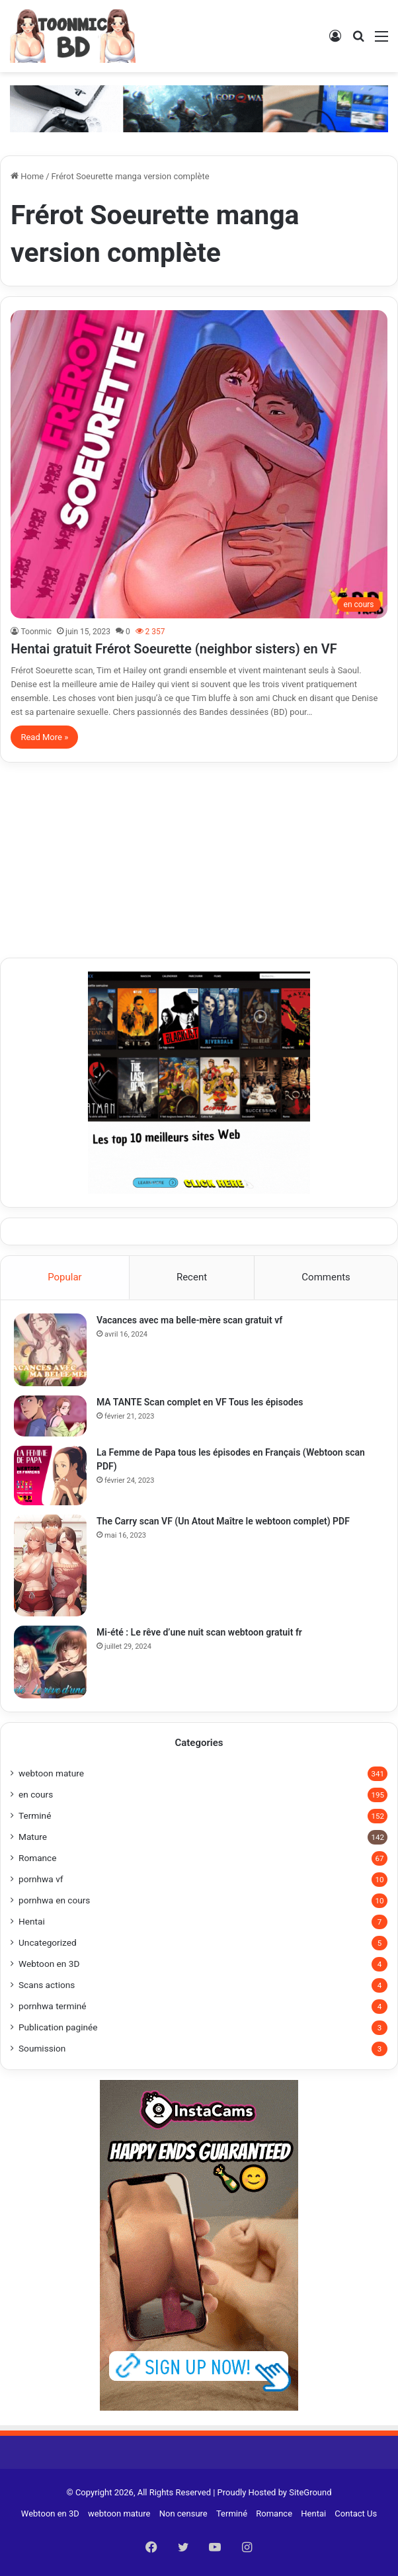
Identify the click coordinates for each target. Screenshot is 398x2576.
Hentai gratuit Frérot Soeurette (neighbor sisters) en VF (174, 649)
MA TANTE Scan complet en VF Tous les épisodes (200, 1402)
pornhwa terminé (53, 2006)
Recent (192, 1277)
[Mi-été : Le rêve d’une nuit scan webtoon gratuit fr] (50, 1662)
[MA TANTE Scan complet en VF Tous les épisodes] (50, 1415)
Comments (325, 1277)
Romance (37, 1857)
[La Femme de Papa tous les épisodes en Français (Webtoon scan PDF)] (50, 1475)
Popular (65, 1277)
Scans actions (47, 1984)
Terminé (35, 1815)
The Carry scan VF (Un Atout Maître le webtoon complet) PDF (223, 1521)
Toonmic (36, 631)
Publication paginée (58, 2027)
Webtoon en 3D (49, 1963)
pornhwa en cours (54, 1900)
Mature (33, 1836)
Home (27, 176)
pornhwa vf (41, 1879)
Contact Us (356, 2513)
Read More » (44, 737)
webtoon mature (51, 1773)
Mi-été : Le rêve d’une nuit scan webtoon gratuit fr (199, 1632)
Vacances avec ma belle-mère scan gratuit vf (189, 1320)
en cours (36, 1794)
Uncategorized (48, 1942)
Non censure (183, 2513)
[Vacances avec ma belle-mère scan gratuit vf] (50, 1349)
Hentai (32, 1921)
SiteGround (310, 2492)
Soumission (42, 2048)
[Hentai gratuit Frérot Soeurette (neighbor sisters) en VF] (199, 464)
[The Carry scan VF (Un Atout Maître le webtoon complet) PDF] (50, 1565)
